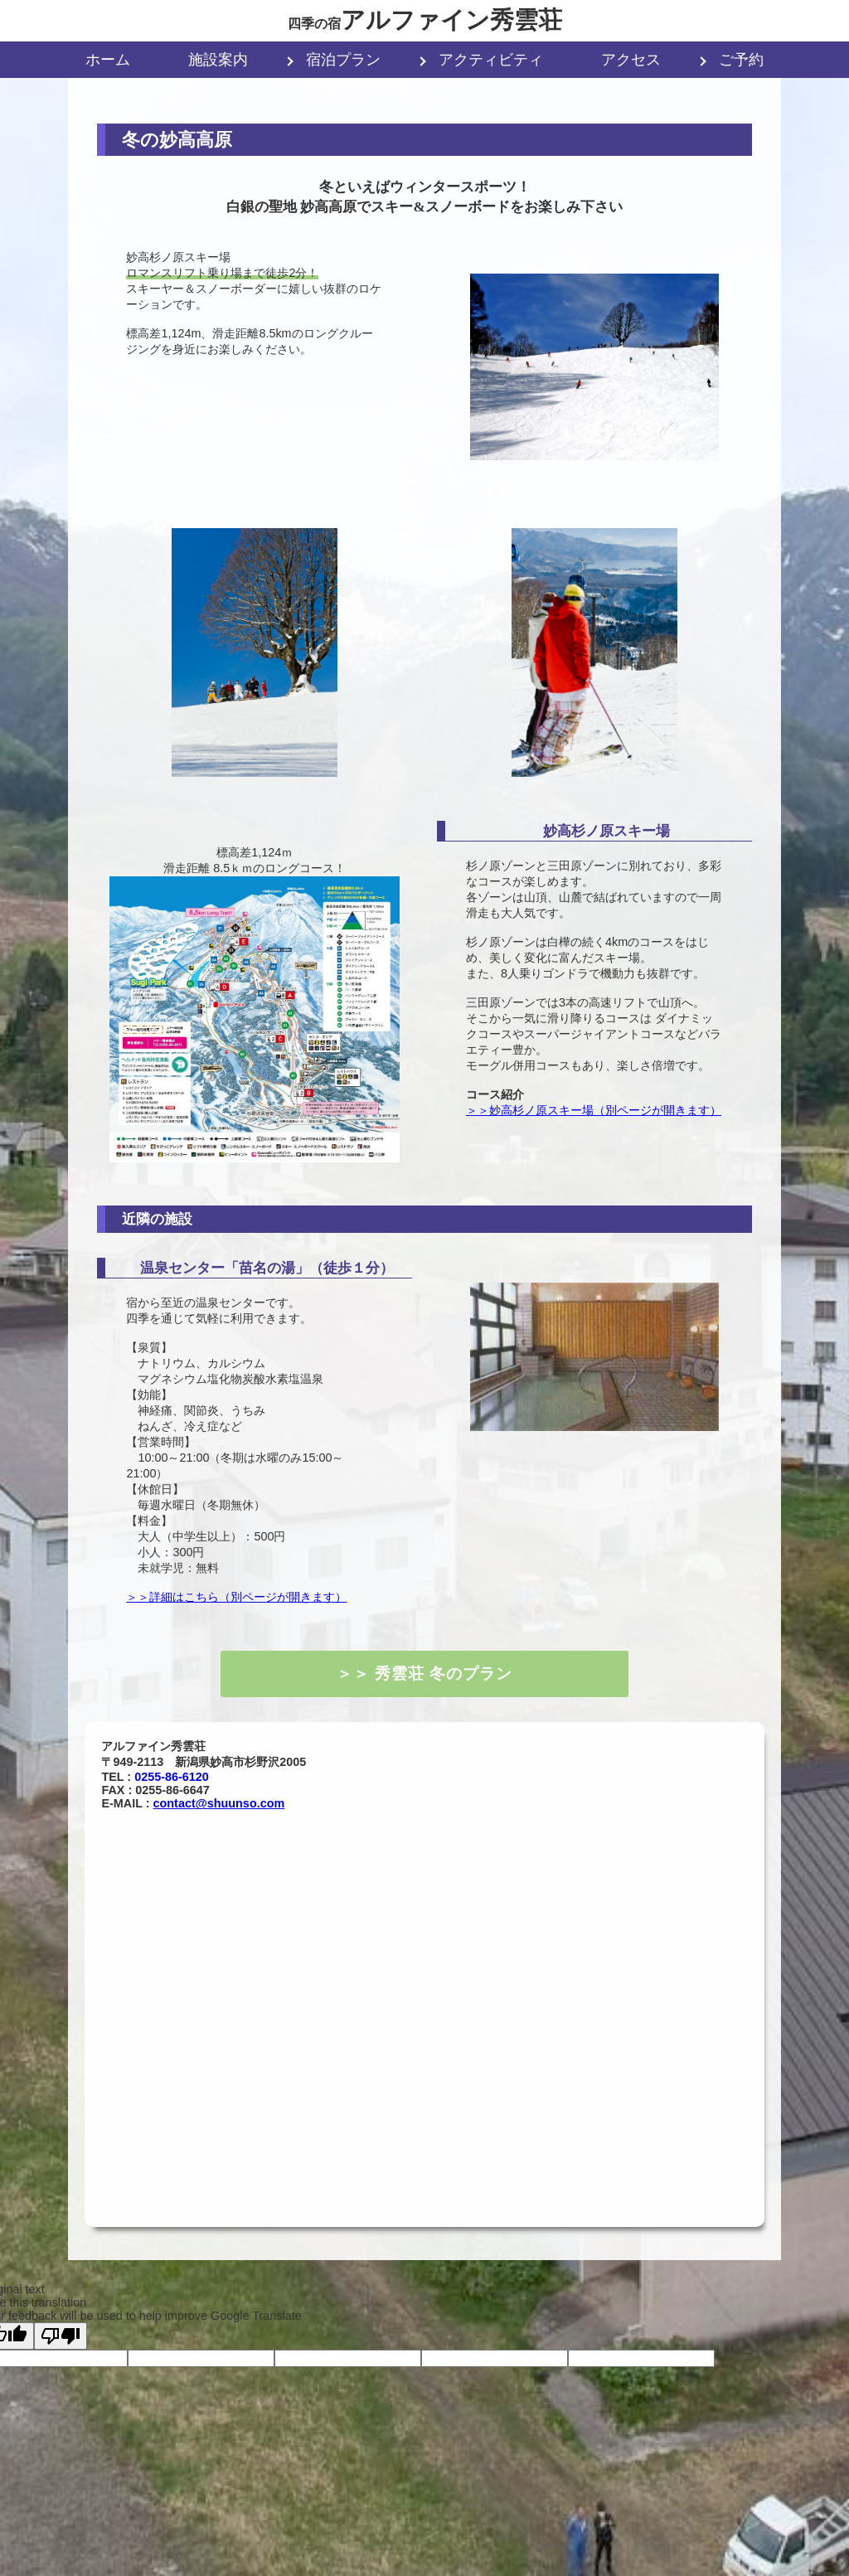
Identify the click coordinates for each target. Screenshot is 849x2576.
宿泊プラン (343, 59)
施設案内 (218, 59)
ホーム (107, 59)
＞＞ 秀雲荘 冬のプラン (424, 1673)
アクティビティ (491, 59)
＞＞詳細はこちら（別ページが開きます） (236, 1596)
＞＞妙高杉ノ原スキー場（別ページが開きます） (593, 1110)
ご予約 (741, 59)
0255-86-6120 (171, 1776)
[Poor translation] (60, 2336)
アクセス (631, 59)
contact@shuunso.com (219, 1803)
